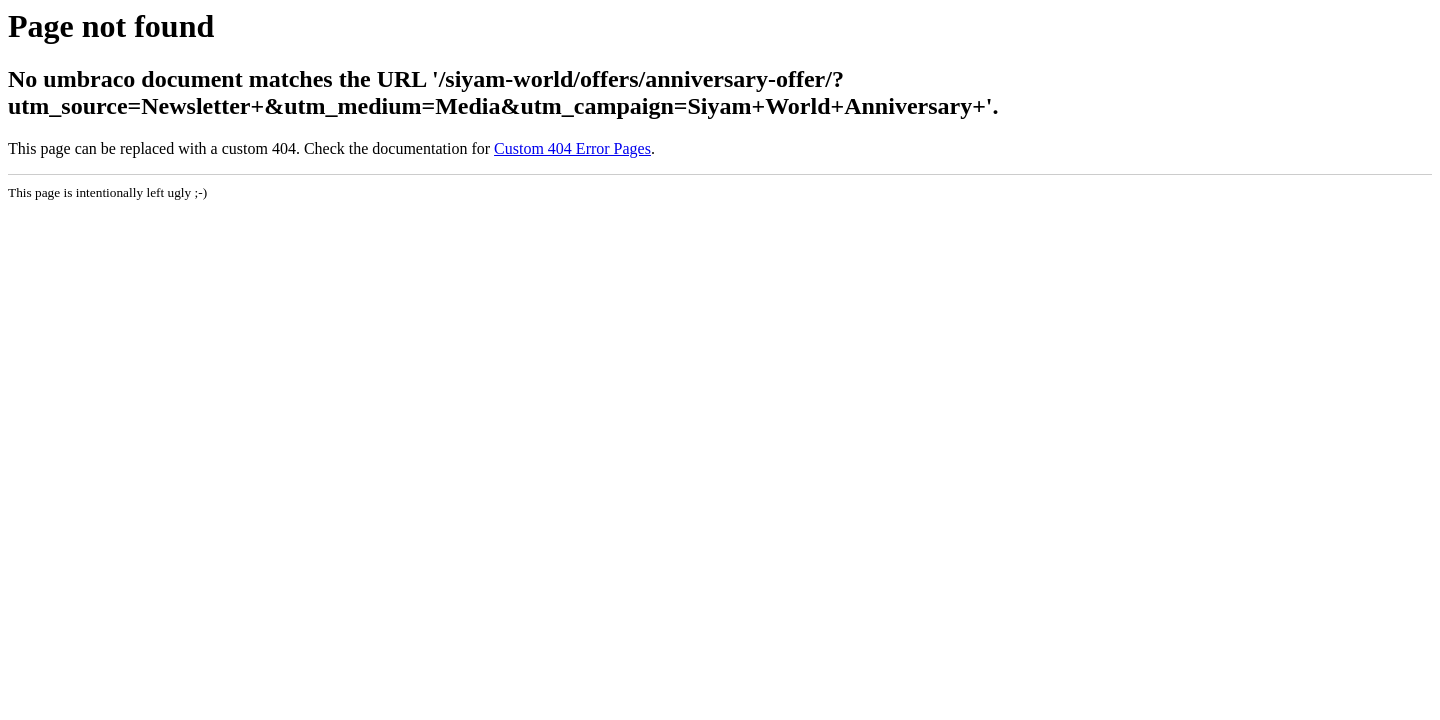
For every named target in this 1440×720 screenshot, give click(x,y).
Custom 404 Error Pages (572, 148)
